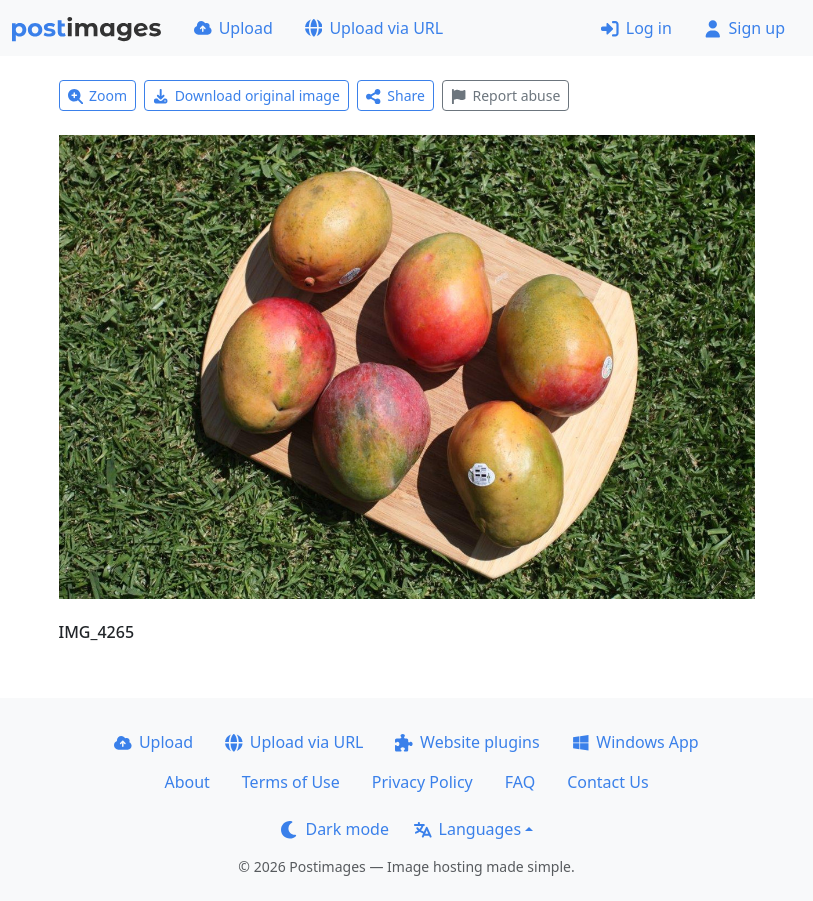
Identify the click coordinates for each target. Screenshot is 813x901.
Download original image (246, 95)
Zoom (98, 95)
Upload (233, 28)
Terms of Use (291, 782)
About (186, 782)
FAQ (520, 782)
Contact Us (607, 782)
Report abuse (505, 95)
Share (395, 95)
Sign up (744, 28)
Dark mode (335, 829)
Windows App (635, 742)
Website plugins (467, 742)
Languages (467, 829)
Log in (636, 28)
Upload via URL (374, 28)
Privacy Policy (422, 782)
